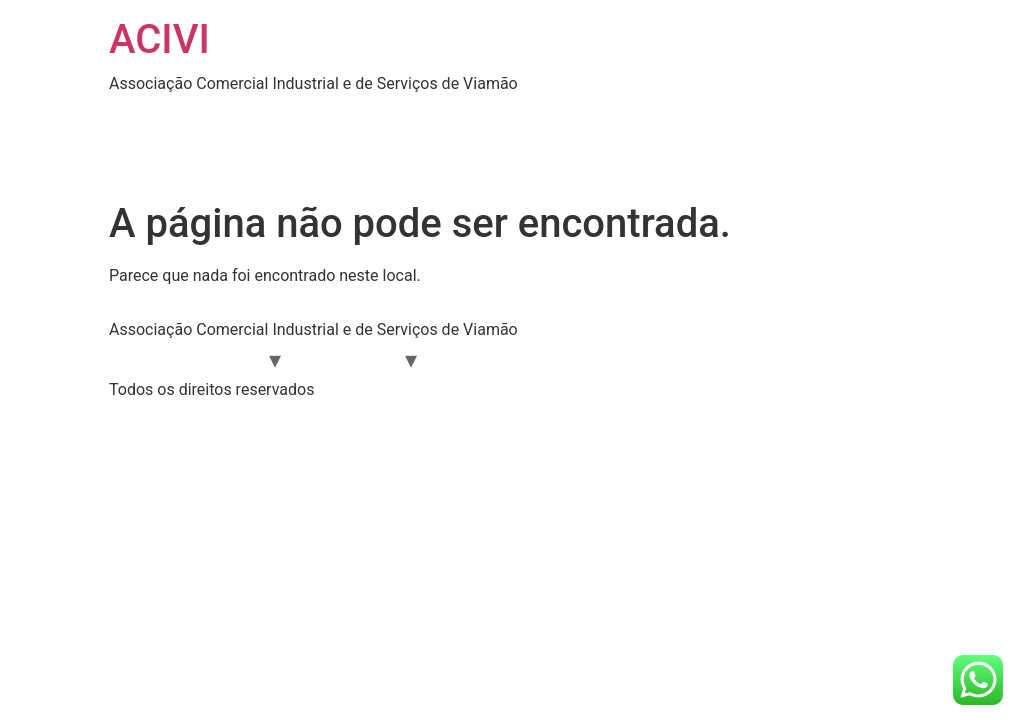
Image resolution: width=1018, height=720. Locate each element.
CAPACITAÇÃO (700, 358)
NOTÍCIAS (743, 115)
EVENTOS (637, 115)
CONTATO (281, 155)
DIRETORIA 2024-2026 (485, 115)
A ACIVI (226, 358)
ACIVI (159, 39)
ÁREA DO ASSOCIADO (287, 115)
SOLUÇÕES (168, 155)
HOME (148, 115)
